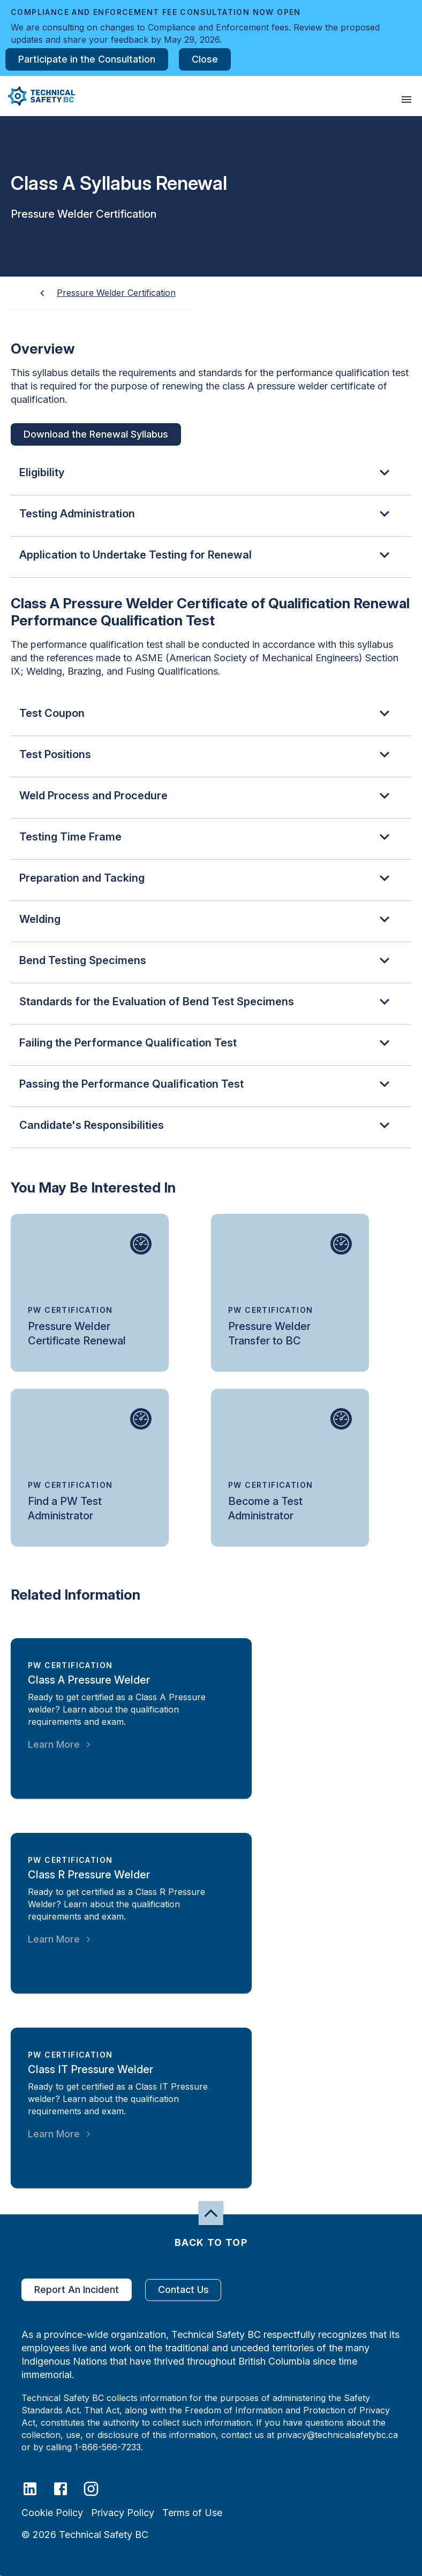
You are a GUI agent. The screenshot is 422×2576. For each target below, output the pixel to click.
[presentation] (406, 99)
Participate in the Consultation (86, 59)
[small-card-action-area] (90, 1293)
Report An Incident (76, 2290)
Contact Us (183, 2290)
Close (205, 59)
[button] (37, 96)
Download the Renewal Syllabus (96, 434)
